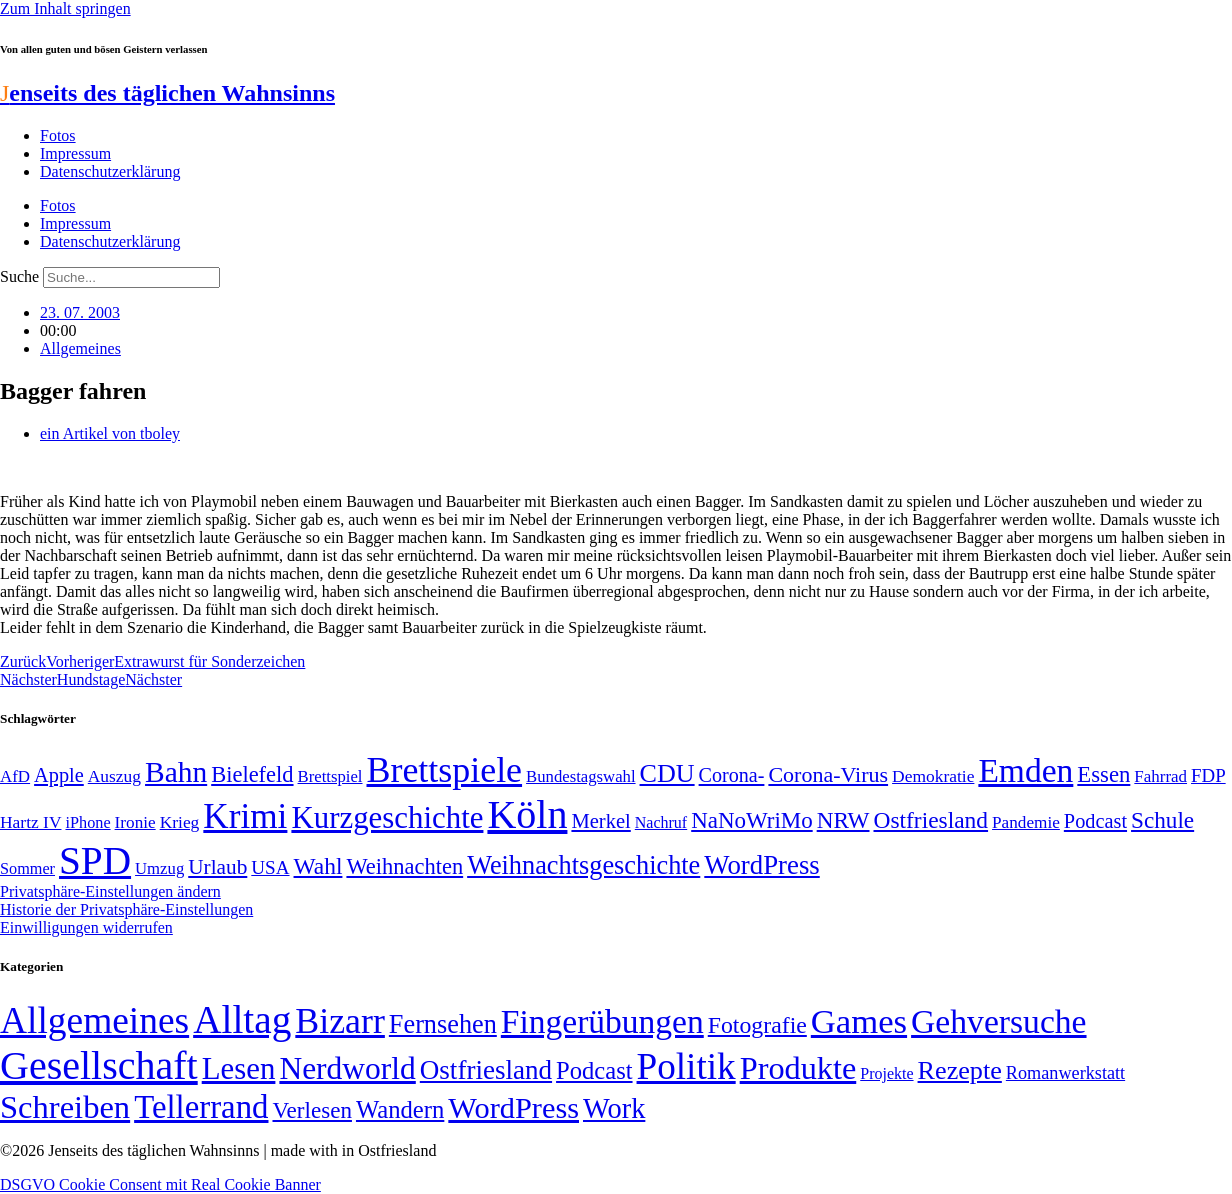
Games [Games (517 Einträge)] (859, 1021)
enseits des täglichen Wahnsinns (167, 93)
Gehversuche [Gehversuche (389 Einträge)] (998, 1021)
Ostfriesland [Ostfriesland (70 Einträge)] (486, 1070)
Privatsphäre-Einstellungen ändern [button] (110, 891)
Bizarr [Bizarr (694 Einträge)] (340, 1021)
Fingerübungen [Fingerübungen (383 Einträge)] (602, 1021)
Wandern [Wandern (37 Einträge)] (400, 1109)
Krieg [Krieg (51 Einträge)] (180, 822)
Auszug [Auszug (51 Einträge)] (114, 776)
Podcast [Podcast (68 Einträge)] (1095, 821)
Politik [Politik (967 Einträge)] (686, 1066)
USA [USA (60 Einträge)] (270, 867)
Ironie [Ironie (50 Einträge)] (135, 822)
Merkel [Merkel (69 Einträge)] (600, 821)
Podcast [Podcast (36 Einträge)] (594, 1070)
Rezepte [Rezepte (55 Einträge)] (960, 1070)
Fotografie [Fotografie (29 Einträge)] (757, 1025)
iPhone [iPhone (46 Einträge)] (87, 823)
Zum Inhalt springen (65, 8)
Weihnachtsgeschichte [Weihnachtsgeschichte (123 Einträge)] (583, 865)
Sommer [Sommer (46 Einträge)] (27, 869)
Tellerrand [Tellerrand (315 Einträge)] (201, 1107)
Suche (19, 276)
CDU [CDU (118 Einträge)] (667, 773)
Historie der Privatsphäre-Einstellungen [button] (126, 909)
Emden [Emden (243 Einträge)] (1025, 770)
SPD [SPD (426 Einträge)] (95, 860)
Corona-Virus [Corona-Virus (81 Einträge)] (828, 774)
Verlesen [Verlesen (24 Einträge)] (311, 1110)
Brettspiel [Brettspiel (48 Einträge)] (330, 776)
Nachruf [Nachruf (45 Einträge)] (661, 822)
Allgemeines (80, 348)
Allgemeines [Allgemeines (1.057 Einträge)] (94, 1020)
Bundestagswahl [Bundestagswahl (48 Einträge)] (580, 776)
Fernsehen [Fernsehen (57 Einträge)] (443, 1024)
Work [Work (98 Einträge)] (614, 1108)
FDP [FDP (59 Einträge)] (1208, 775)
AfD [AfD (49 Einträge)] (15, 776)
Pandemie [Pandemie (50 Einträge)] (1026, 822)
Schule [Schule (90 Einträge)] (1162, 820)
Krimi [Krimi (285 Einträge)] (245, 816)
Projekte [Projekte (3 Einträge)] (886, 1073)
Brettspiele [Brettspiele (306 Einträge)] (445, 770)
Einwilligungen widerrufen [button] (86, 927)
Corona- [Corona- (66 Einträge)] (732, 775)
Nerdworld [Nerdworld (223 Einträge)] (347, 1068)
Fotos (58, 135)
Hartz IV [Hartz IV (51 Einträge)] (30, 822)
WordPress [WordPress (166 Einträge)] (513, 1108)
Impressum (75, 153)
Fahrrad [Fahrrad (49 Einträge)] (1160, 776)
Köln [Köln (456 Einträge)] (527, 814)
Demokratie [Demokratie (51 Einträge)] (933, 776)
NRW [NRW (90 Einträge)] (843, 820)
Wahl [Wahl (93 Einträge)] (318, 866)
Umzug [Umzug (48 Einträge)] (159, 868)
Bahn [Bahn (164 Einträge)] (176, 772)
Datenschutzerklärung (110, 171)
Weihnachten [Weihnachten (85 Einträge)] (404, 866)
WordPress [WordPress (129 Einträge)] (761, 865)
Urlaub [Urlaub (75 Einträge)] (217, 867)
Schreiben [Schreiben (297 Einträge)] (65, 1107)
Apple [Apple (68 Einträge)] (59, 775)
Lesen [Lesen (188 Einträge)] (239, 1068)
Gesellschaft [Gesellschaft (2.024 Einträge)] (99, 1065)
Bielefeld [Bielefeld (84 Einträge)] (252, 774)
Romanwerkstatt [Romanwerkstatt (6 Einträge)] (1065, 1073)
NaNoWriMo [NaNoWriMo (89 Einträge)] (751, 820)
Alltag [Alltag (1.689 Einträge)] (242, 1019)
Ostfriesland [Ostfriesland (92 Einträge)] (931, 820)
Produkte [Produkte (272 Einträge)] (798, 1068)
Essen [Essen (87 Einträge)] (1103, 774)
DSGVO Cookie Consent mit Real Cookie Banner (160, 1184)
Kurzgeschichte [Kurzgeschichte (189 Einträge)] (387, 817)
